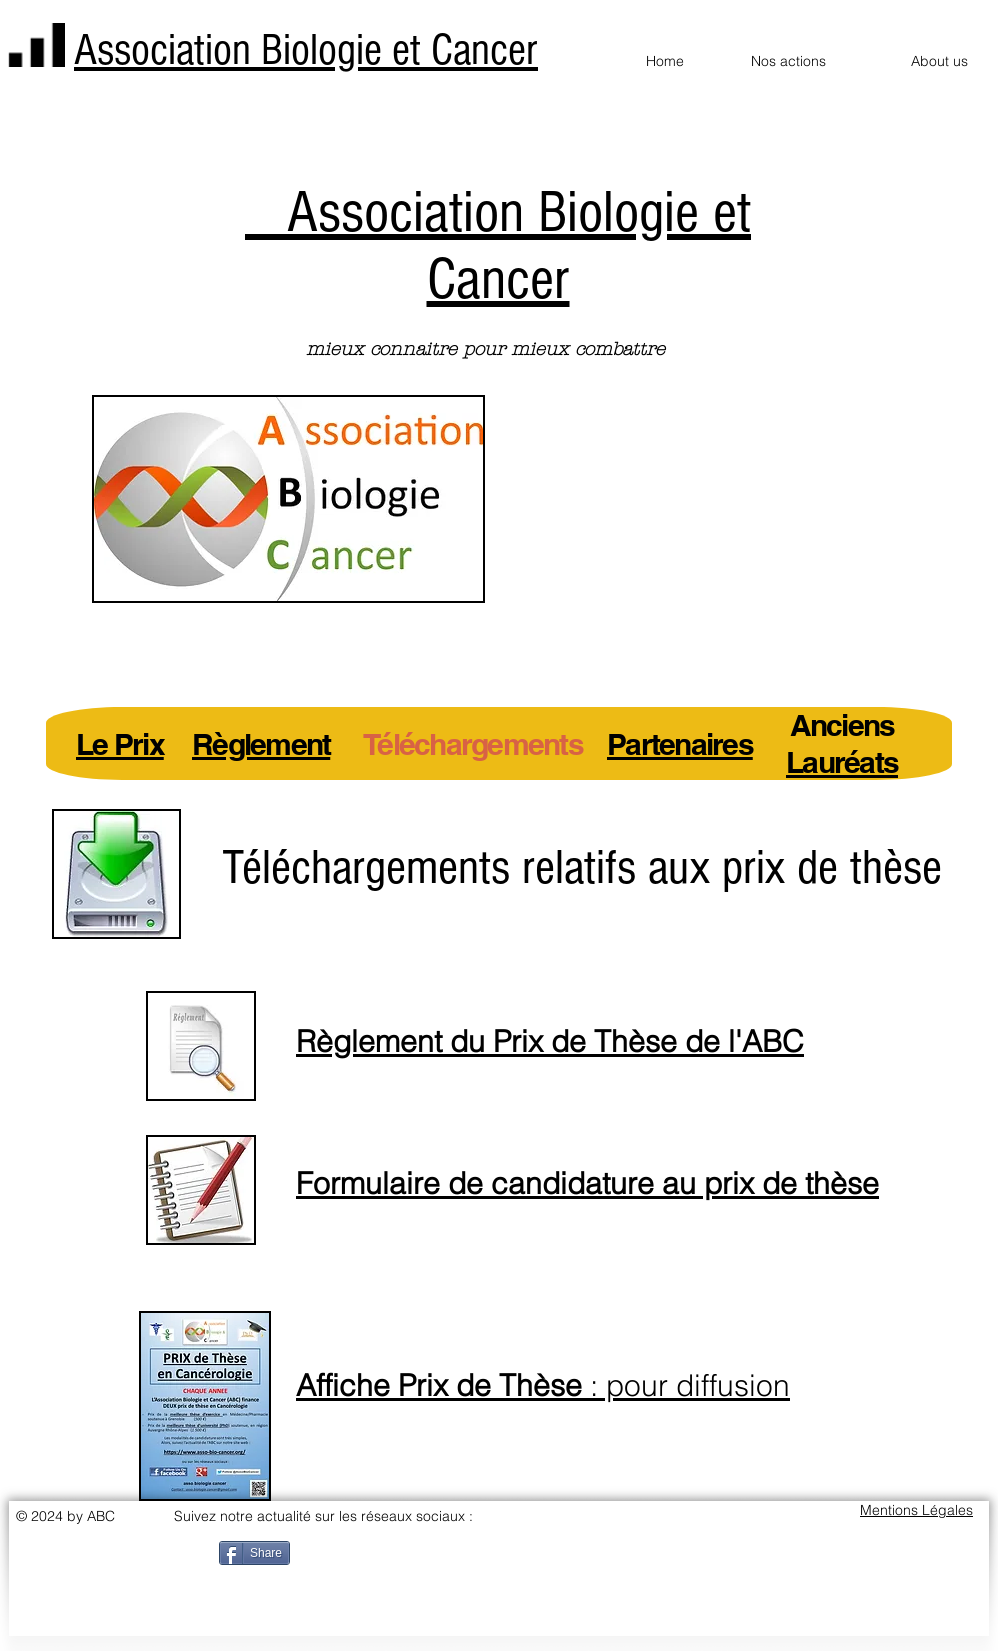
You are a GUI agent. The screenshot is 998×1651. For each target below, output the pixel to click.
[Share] (254, 1553)
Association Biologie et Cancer (306, 50)
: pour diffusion (543, 1385)
